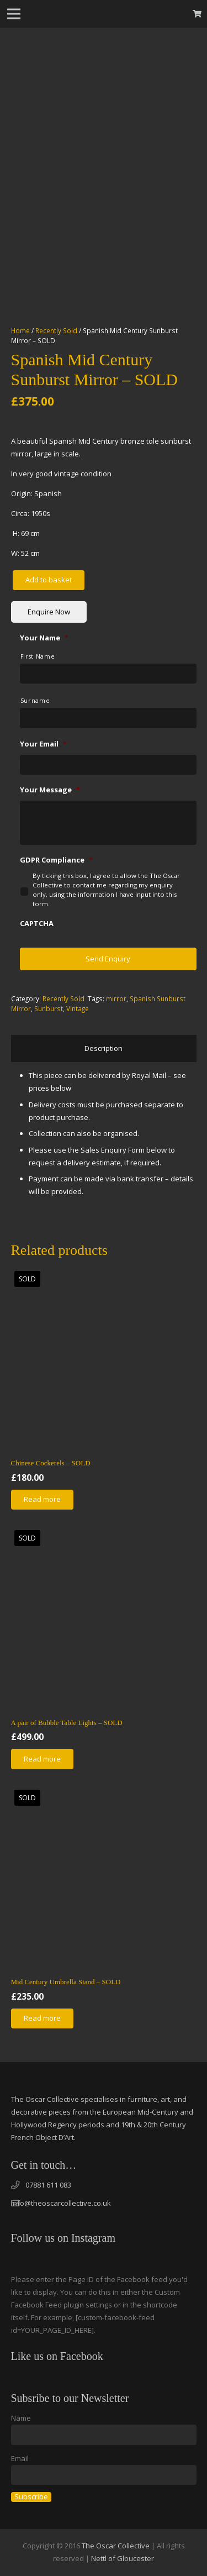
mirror (116, 998)
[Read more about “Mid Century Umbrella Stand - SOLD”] (42, 2018)
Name (21, 2418)
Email (20, 2458)
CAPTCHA (37, 923)
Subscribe (31, 2496)
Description (103, 1048)
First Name (37, 656)
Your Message (50, 790)
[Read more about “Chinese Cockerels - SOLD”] (42, 1500)
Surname (35, 701)
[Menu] (14, 14)
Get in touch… (44, 2165)
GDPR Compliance (56, 860)
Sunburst (48, 1008)
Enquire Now (49, 612)
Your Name (44, 638)
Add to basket (48, 580)
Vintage (77, 1008)
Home (20, 330)
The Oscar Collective (116, 2546)
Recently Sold (56, 330)
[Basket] (197, 14)
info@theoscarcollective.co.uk (61, 2203)
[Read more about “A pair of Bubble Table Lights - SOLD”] (42, 1759)
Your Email (43, 744)
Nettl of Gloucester (122, 2558)
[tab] (104, 1048)
